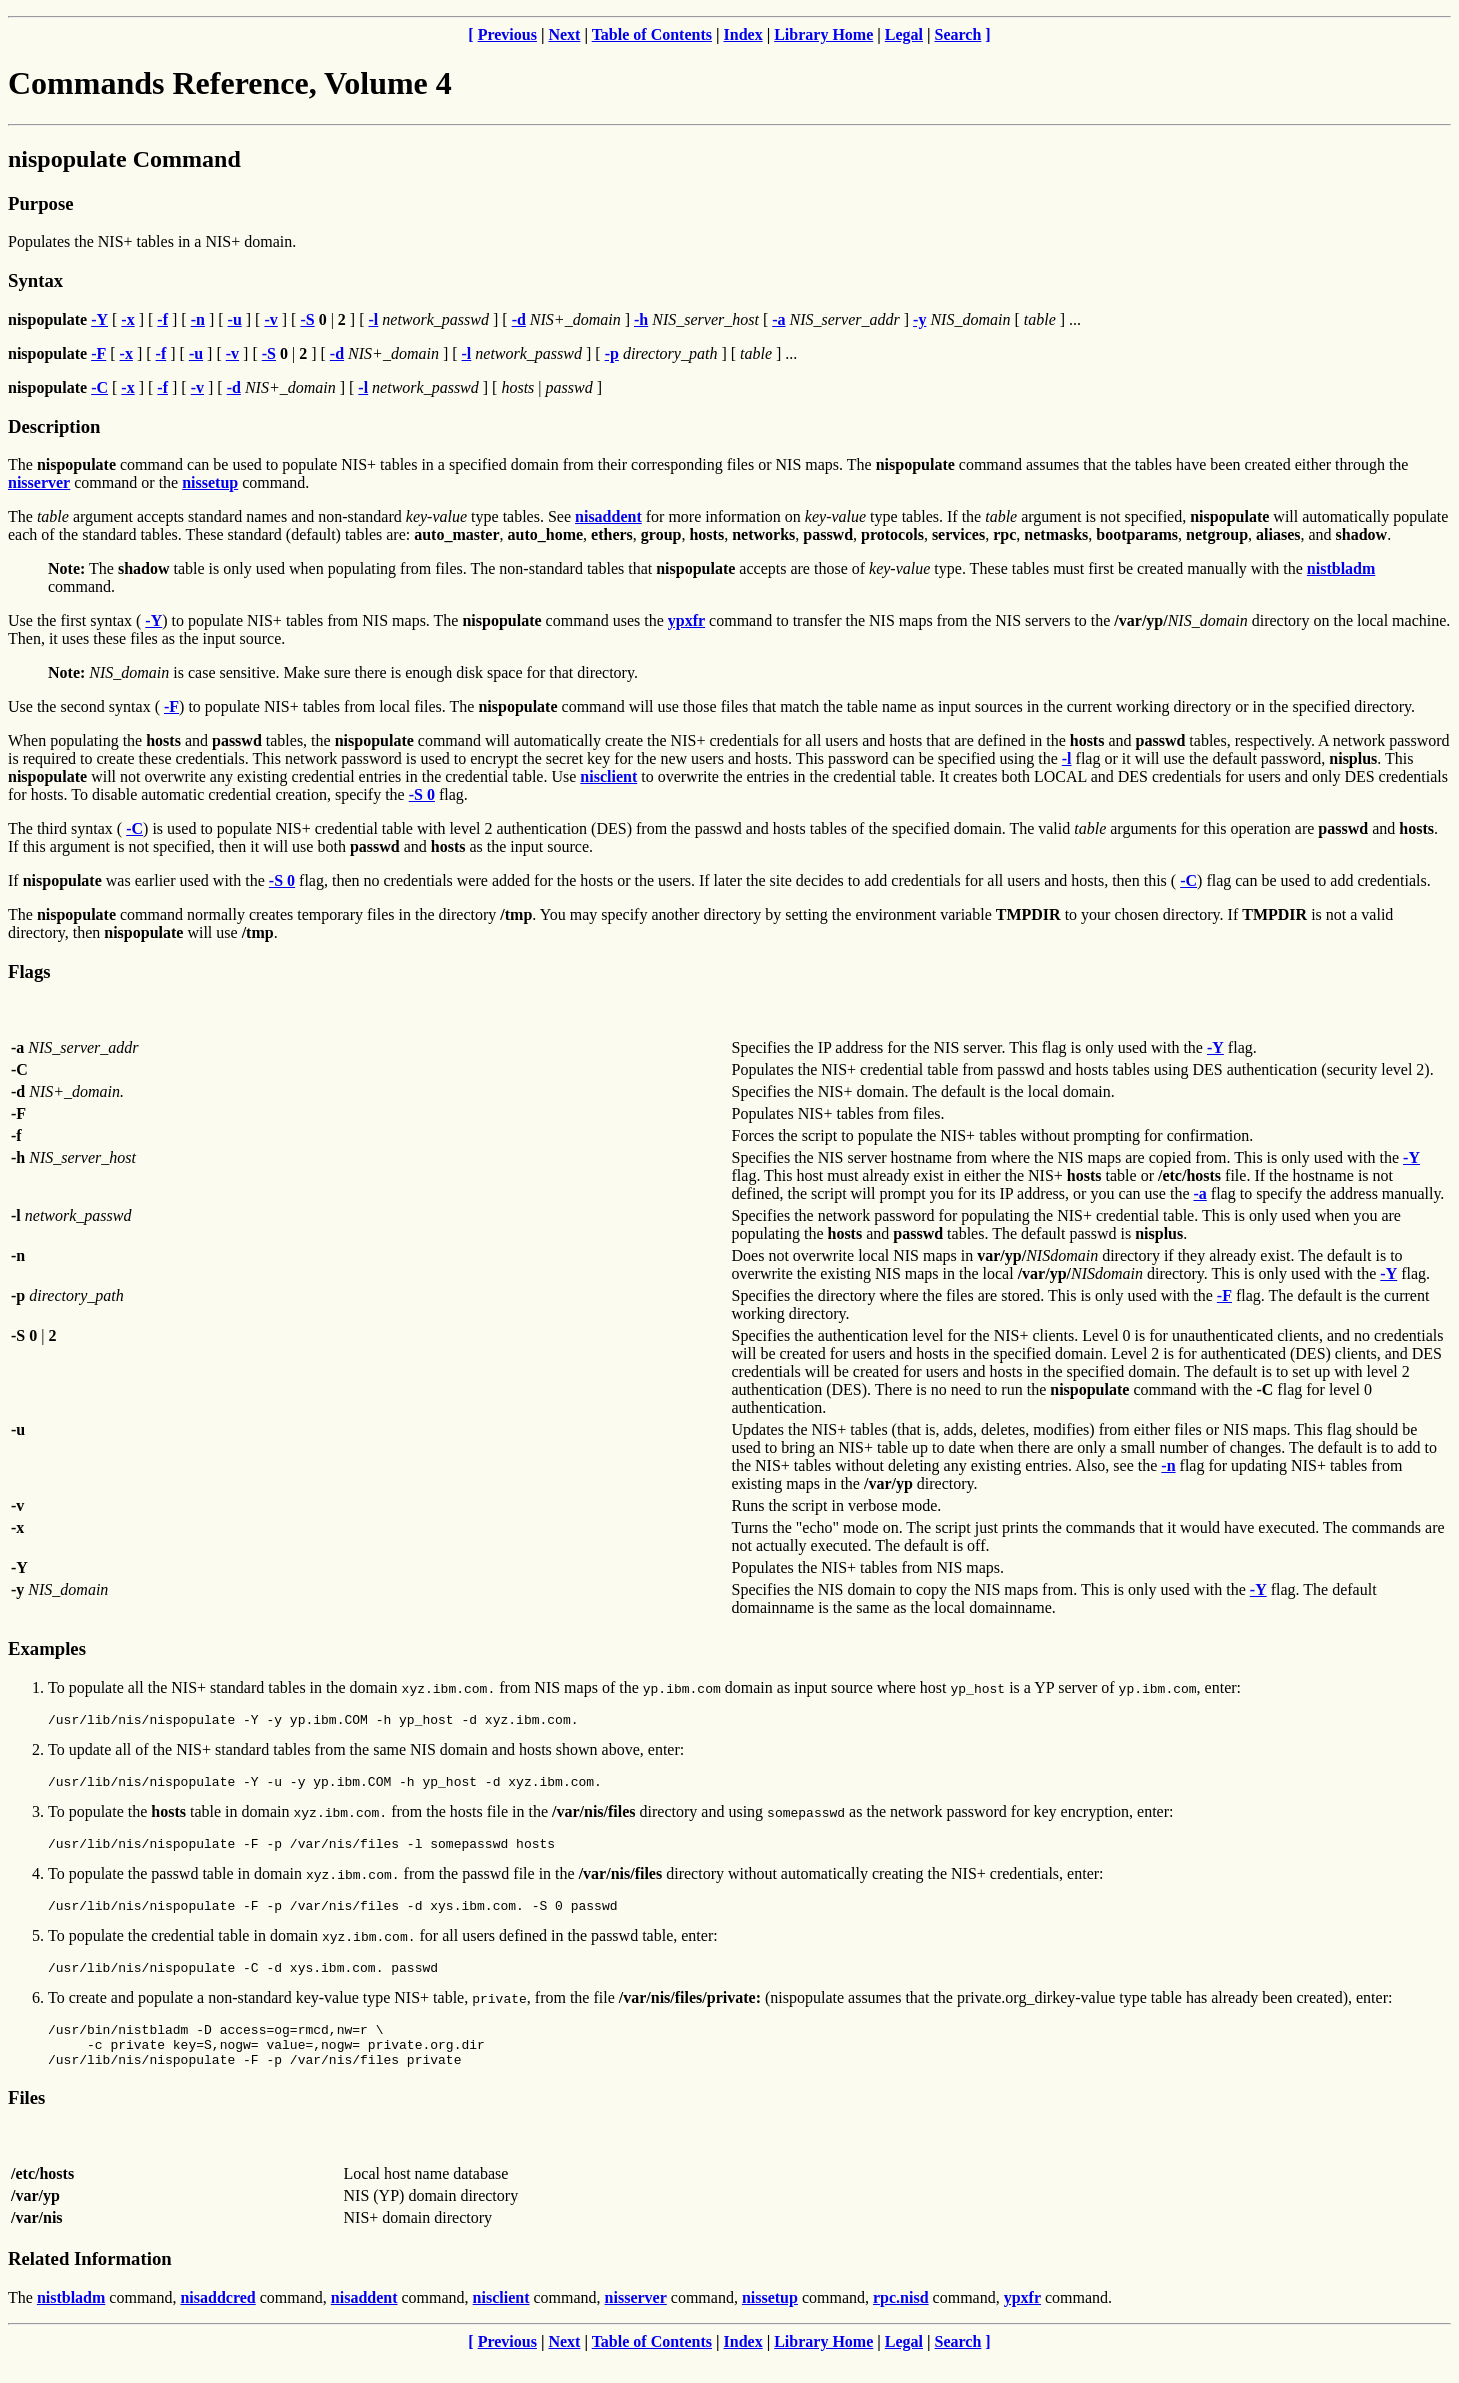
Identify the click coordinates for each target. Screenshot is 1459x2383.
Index (743, 34)
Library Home (823, 34)
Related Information (90, 2282)
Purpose (40, 203)
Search (958, 34)
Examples (47, 1648)
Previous (507, 34)
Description (54, 426)
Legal (904, 34)
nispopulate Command (124, 159)
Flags (29, 971)
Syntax (35, 280)
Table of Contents (652, 34)
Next (564, 34)
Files (26, 2121)
